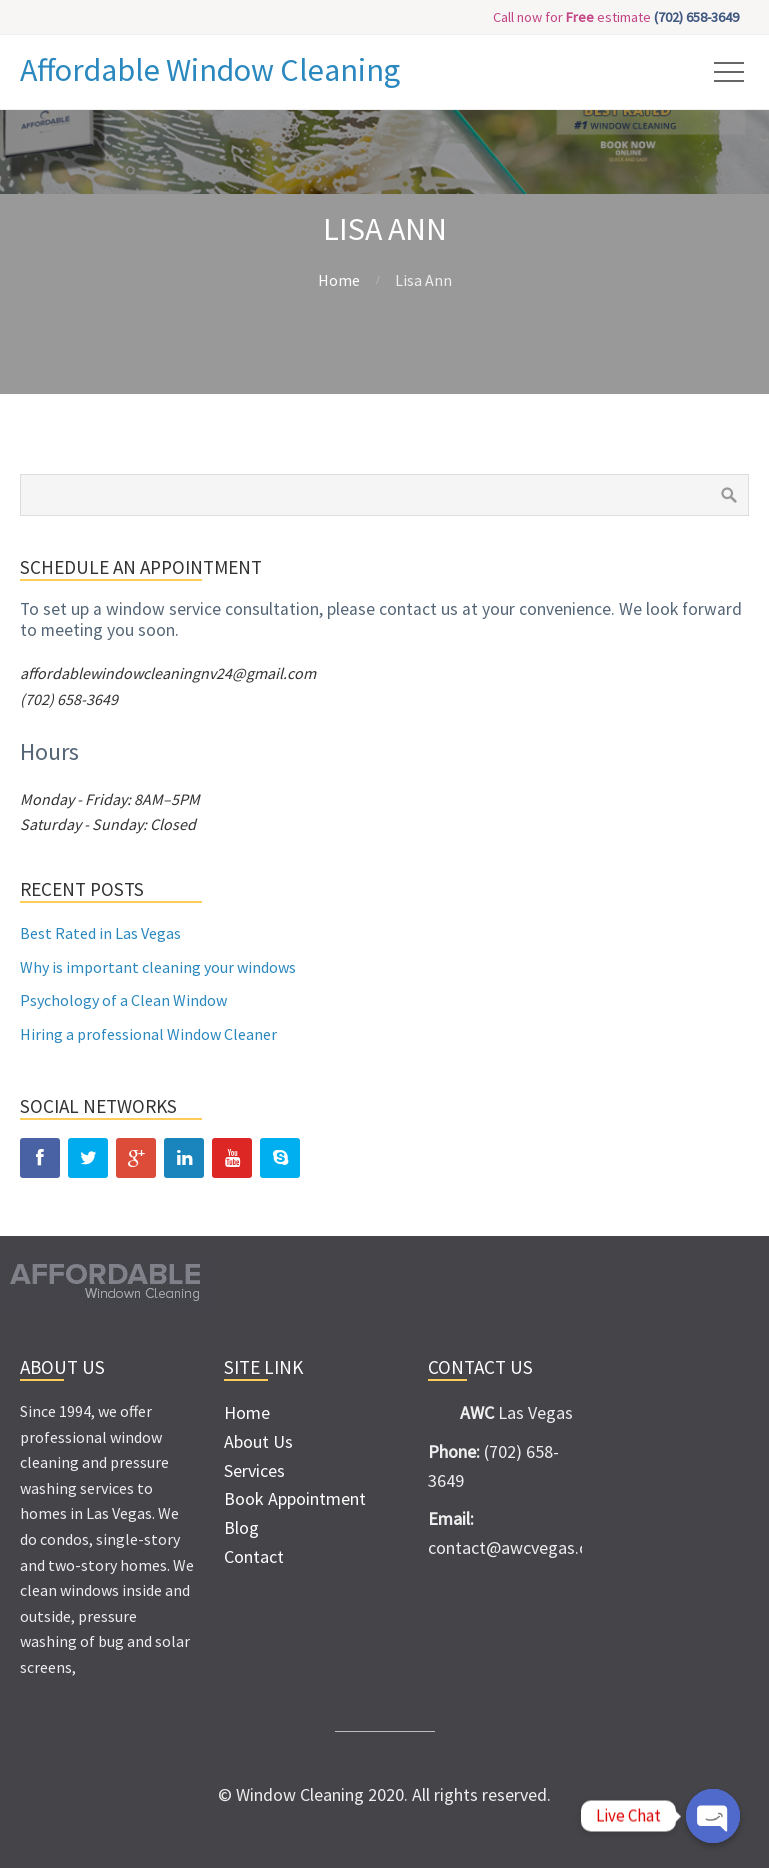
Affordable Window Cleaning (210, 70)
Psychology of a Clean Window (123, 1000)
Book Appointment (295, 1498)
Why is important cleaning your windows (158, 967)
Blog (241, 1527)
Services (254, 1470)
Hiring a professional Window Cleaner (148, 1034)
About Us (258, 1441)
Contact (254, 1556)
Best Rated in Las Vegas (100, 933)
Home (339, 280)
